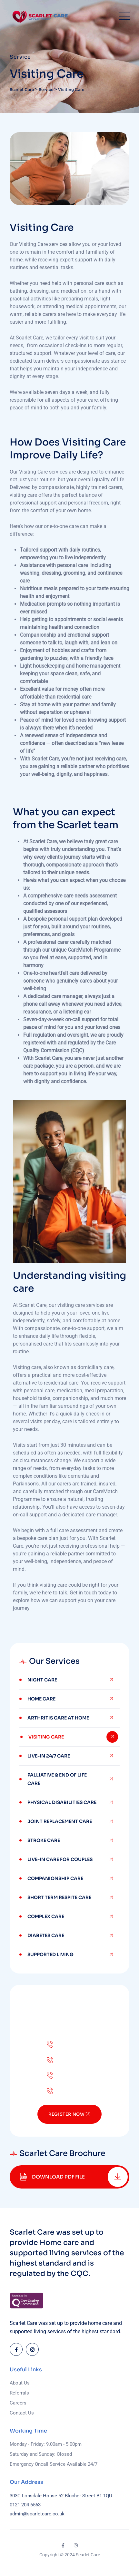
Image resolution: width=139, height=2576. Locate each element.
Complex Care (45, 1916)
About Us (20, 2383)
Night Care (42, 1680)
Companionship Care (55, 1878)
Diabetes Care (45, 1935)
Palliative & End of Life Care (57, 1779)
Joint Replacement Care (59, 1821)
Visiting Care (46, 1737)
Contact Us (22, 2413)
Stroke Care (43, 1840)
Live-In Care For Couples (60, 1859)
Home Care (41, 1699)
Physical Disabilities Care (61, 1802)
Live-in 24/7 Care (48, 1756)
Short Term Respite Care (59, 1897)
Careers (18, 2403)
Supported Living (50, 1954)
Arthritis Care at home (58, 1718)
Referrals (19, 2393)
